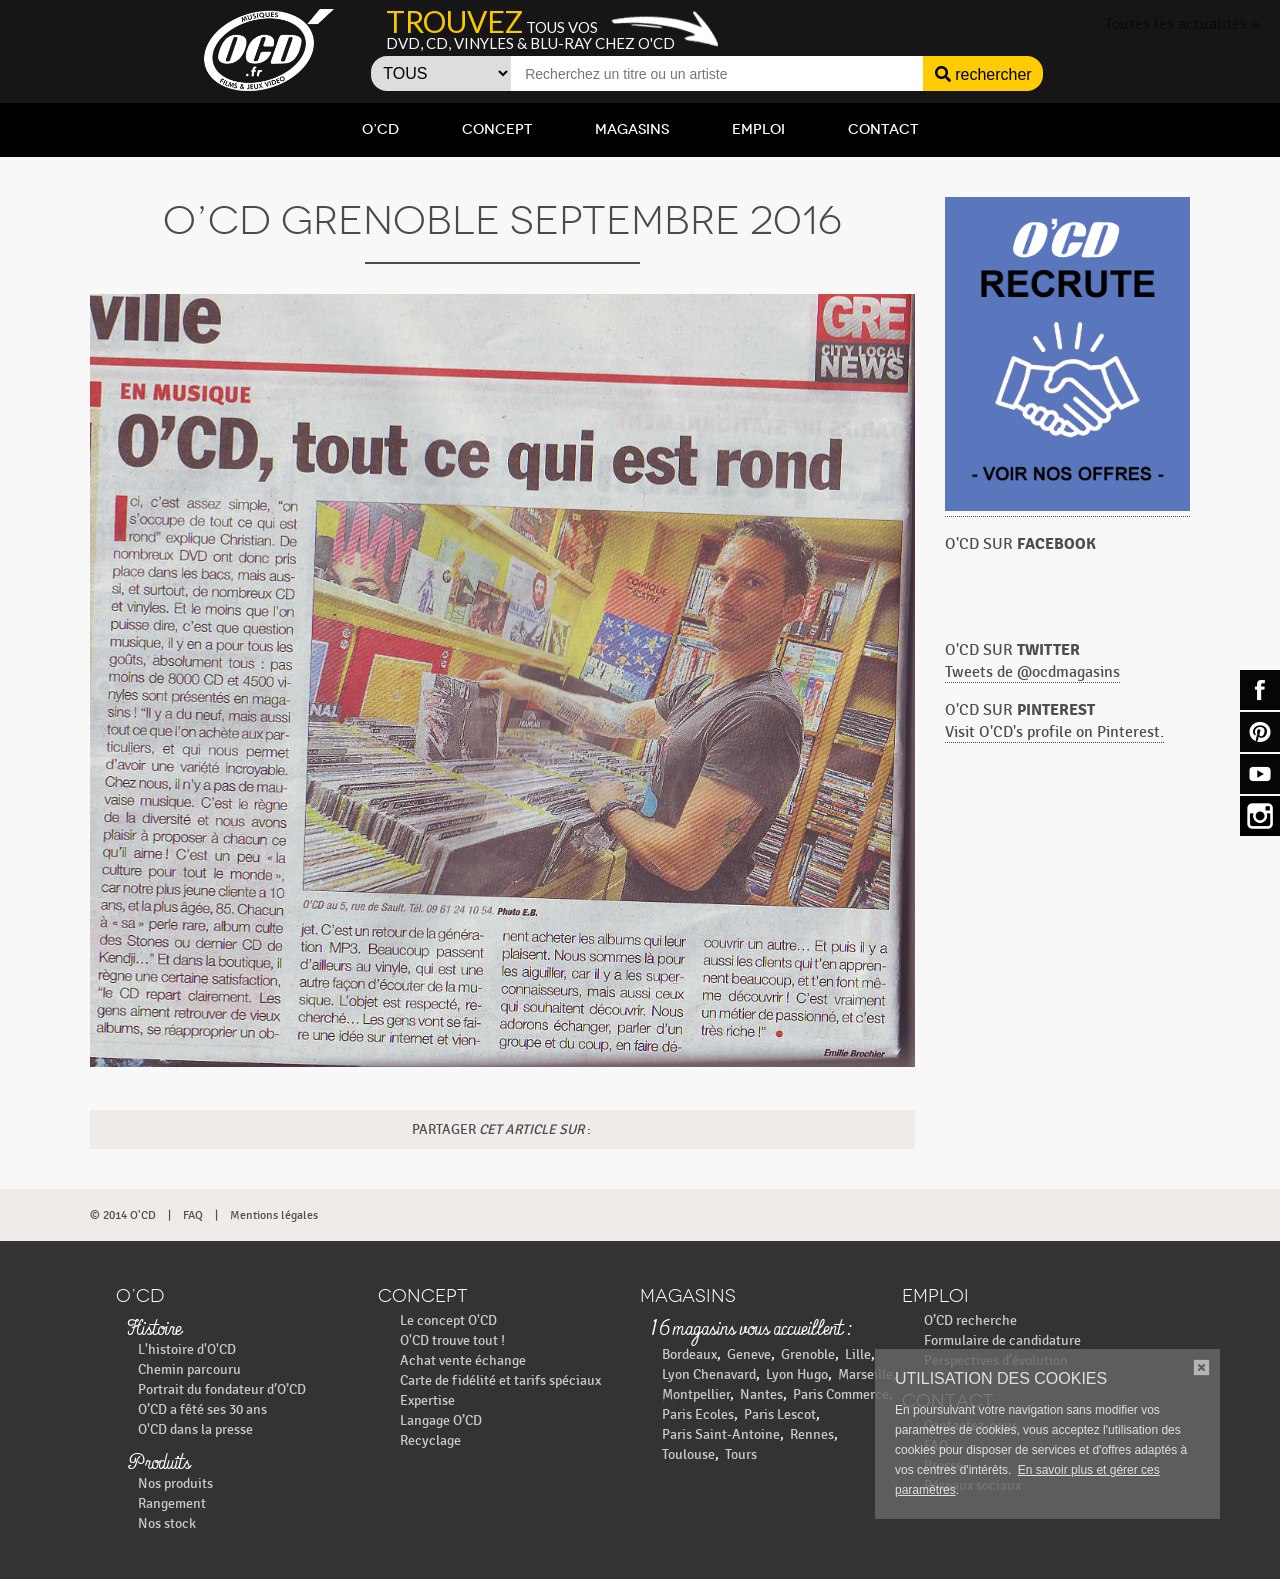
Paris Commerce (841, 1394)
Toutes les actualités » (1182, 24)
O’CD (380, 129)
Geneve (749, 1354)
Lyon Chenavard (709, 1374)
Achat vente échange (463, 1360)
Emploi (758, 129)
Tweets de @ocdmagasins (1032, 672)
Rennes (812, 1434)
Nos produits (175, 1483)
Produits (158, 1464)
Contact (883, 129)
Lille (858, 1354)
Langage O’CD (441, 1420)
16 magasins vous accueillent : (750, 1330)
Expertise (427, 1400)
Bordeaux (689, 1354)
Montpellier (696, 1394)
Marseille (865, 1374)
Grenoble (808, 1354)
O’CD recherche (970, 1320)
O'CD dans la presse (195, 1429)
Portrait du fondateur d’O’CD (222, 1389)
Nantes (761, 1394)
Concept (497, 129)
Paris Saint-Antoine (721, 1434)
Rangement (172, 1503)
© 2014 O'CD (123, 1215)
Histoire (154, 1330)
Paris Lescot (780, 1414)
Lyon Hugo (797, 1374)
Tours (741, 1454)
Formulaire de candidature (1002, 1340)
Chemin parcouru (189, 1369)
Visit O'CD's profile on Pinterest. (1054, 732)
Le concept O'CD (448, 1320)
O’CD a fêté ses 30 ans (202, 1409)
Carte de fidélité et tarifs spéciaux (500, 1380)
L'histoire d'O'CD (187, 1349)
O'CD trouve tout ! (452, 1340)
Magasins (632, 129)
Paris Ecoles (698, 1414)
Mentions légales (274, 1215)
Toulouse (688, 1454)
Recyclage (430, 1440)
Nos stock (167, 1523)
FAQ (193, 1215)
